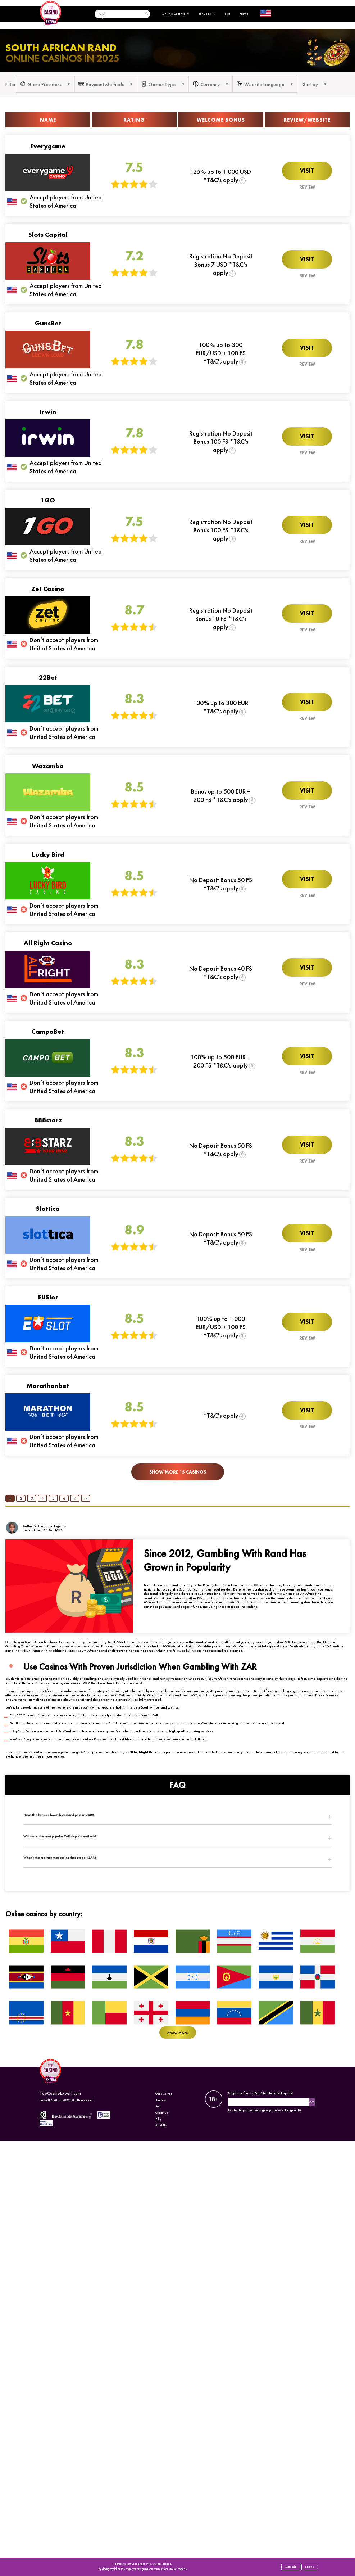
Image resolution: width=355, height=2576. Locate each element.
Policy (158, 2119)
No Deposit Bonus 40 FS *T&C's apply (220, 972)
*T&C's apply (220, 1415)
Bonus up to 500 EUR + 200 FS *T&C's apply (221, 795)
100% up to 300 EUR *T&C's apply (220, 707)
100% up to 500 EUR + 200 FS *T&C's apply (221, 1061)
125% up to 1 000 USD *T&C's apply (220, 175)
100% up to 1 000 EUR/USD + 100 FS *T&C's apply (221, 1326)
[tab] (177, 1815)
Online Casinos (176, 14)
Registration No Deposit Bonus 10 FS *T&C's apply (220, 618)
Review (307, 187)
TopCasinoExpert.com (60, 2093)
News (243, 14)
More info (290, 2567)
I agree (309, 2567)
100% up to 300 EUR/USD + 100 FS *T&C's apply (221, 352)
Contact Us (161, 2113)
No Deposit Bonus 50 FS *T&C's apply (220, 884)
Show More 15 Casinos (177, 1472)
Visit (307, 171)
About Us (161, 2125)
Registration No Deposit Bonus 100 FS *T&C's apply (220, 441)
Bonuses (207, 14)
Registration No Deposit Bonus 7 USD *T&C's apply (220, 264)
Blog (227, 14)
